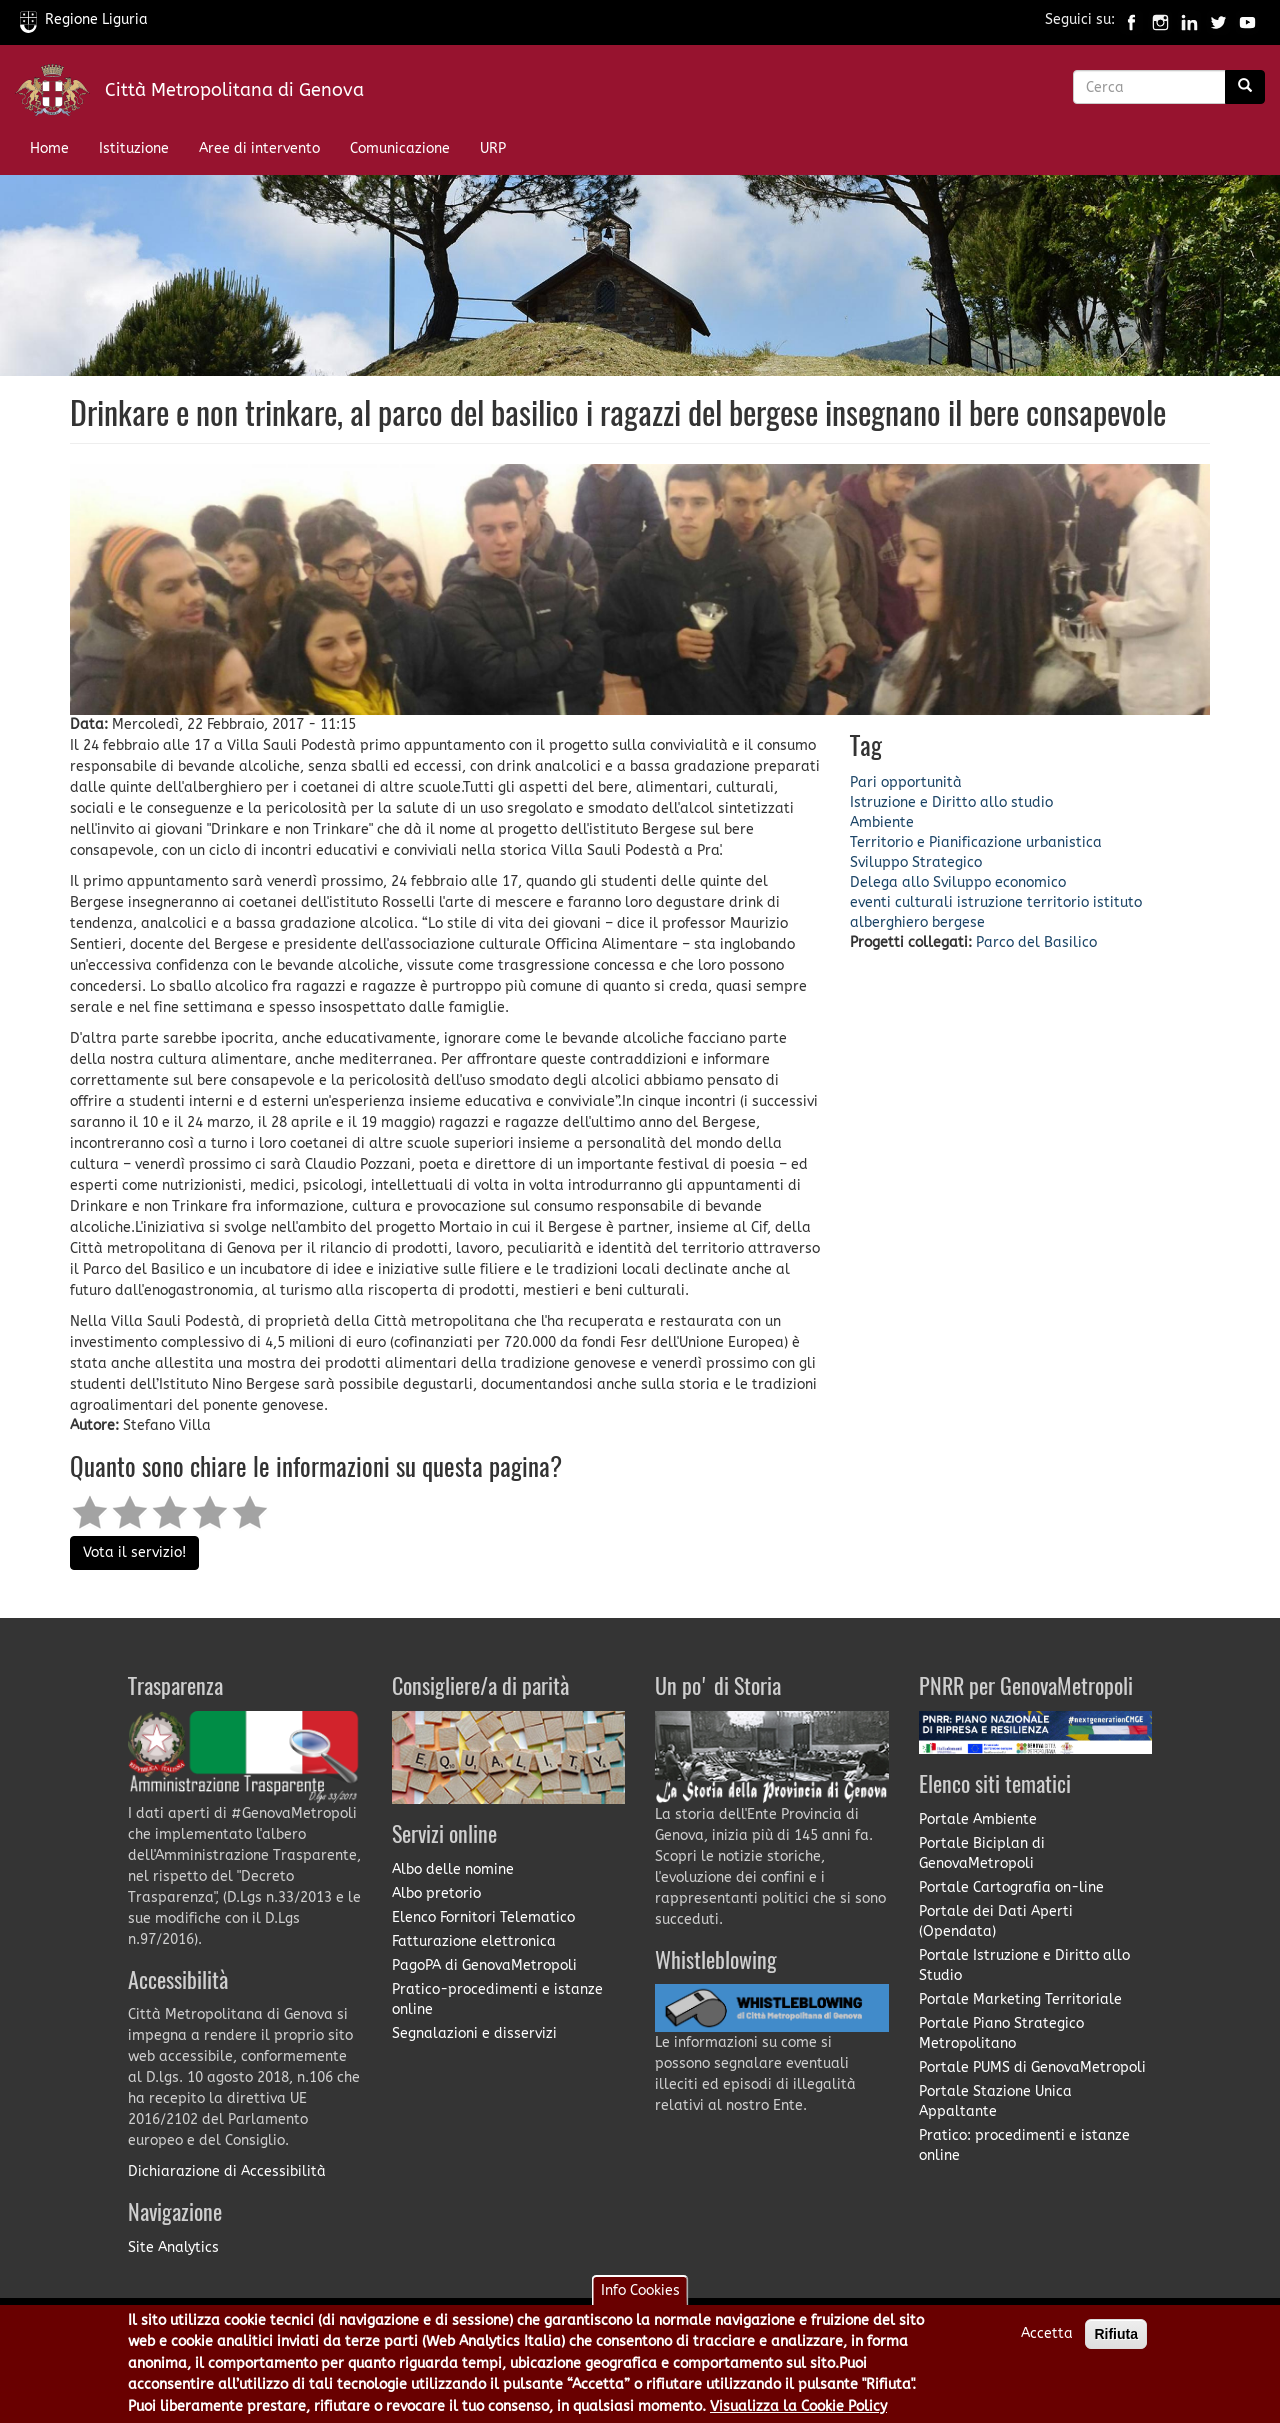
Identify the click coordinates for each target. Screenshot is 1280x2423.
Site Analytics (173, 2247)
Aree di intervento (259, 148)
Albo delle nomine (453, 1869)
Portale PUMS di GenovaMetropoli (1032, 2067)
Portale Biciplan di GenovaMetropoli (982, 1853)
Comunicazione (400, 148)
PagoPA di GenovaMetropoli (484, 1965)
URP (493, 148)
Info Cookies (640, 2298)
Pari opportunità (906, 782)
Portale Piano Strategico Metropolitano (1001, 2033)
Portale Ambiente (978, 1819)
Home (49, 148)
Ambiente (882, 822)
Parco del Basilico (1036, 942)
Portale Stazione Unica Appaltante (995, 2101)
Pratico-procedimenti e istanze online (497, 1999)
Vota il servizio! (134, 1552)
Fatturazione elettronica (474, 1941)
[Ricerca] (1245, 87)
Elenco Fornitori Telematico (483, 1917)
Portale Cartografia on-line (1011, 1887)
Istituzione (134, 148)
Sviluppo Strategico (916, 862)
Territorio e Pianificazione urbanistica (976, 842)
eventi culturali (901, 902)
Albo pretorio (436, 1893)
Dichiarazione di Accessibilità (227, 2171)
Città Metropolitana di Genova (234, 90)
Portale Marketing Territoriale (1020, 1999)
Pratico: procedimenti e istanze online (1024, 2145)
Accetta (1047, 2341)
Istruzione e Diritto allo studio (951, 802)
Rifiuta (1116, 2342)
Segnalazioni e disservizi (474, 2033)
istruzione (990, 902)
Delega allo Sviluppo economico (958, 882)
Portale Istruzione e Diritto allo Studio (1024, 1965)
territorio (1058, 902)
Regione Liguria (84, 19)
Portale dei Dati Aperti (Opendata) (996, 1921)
